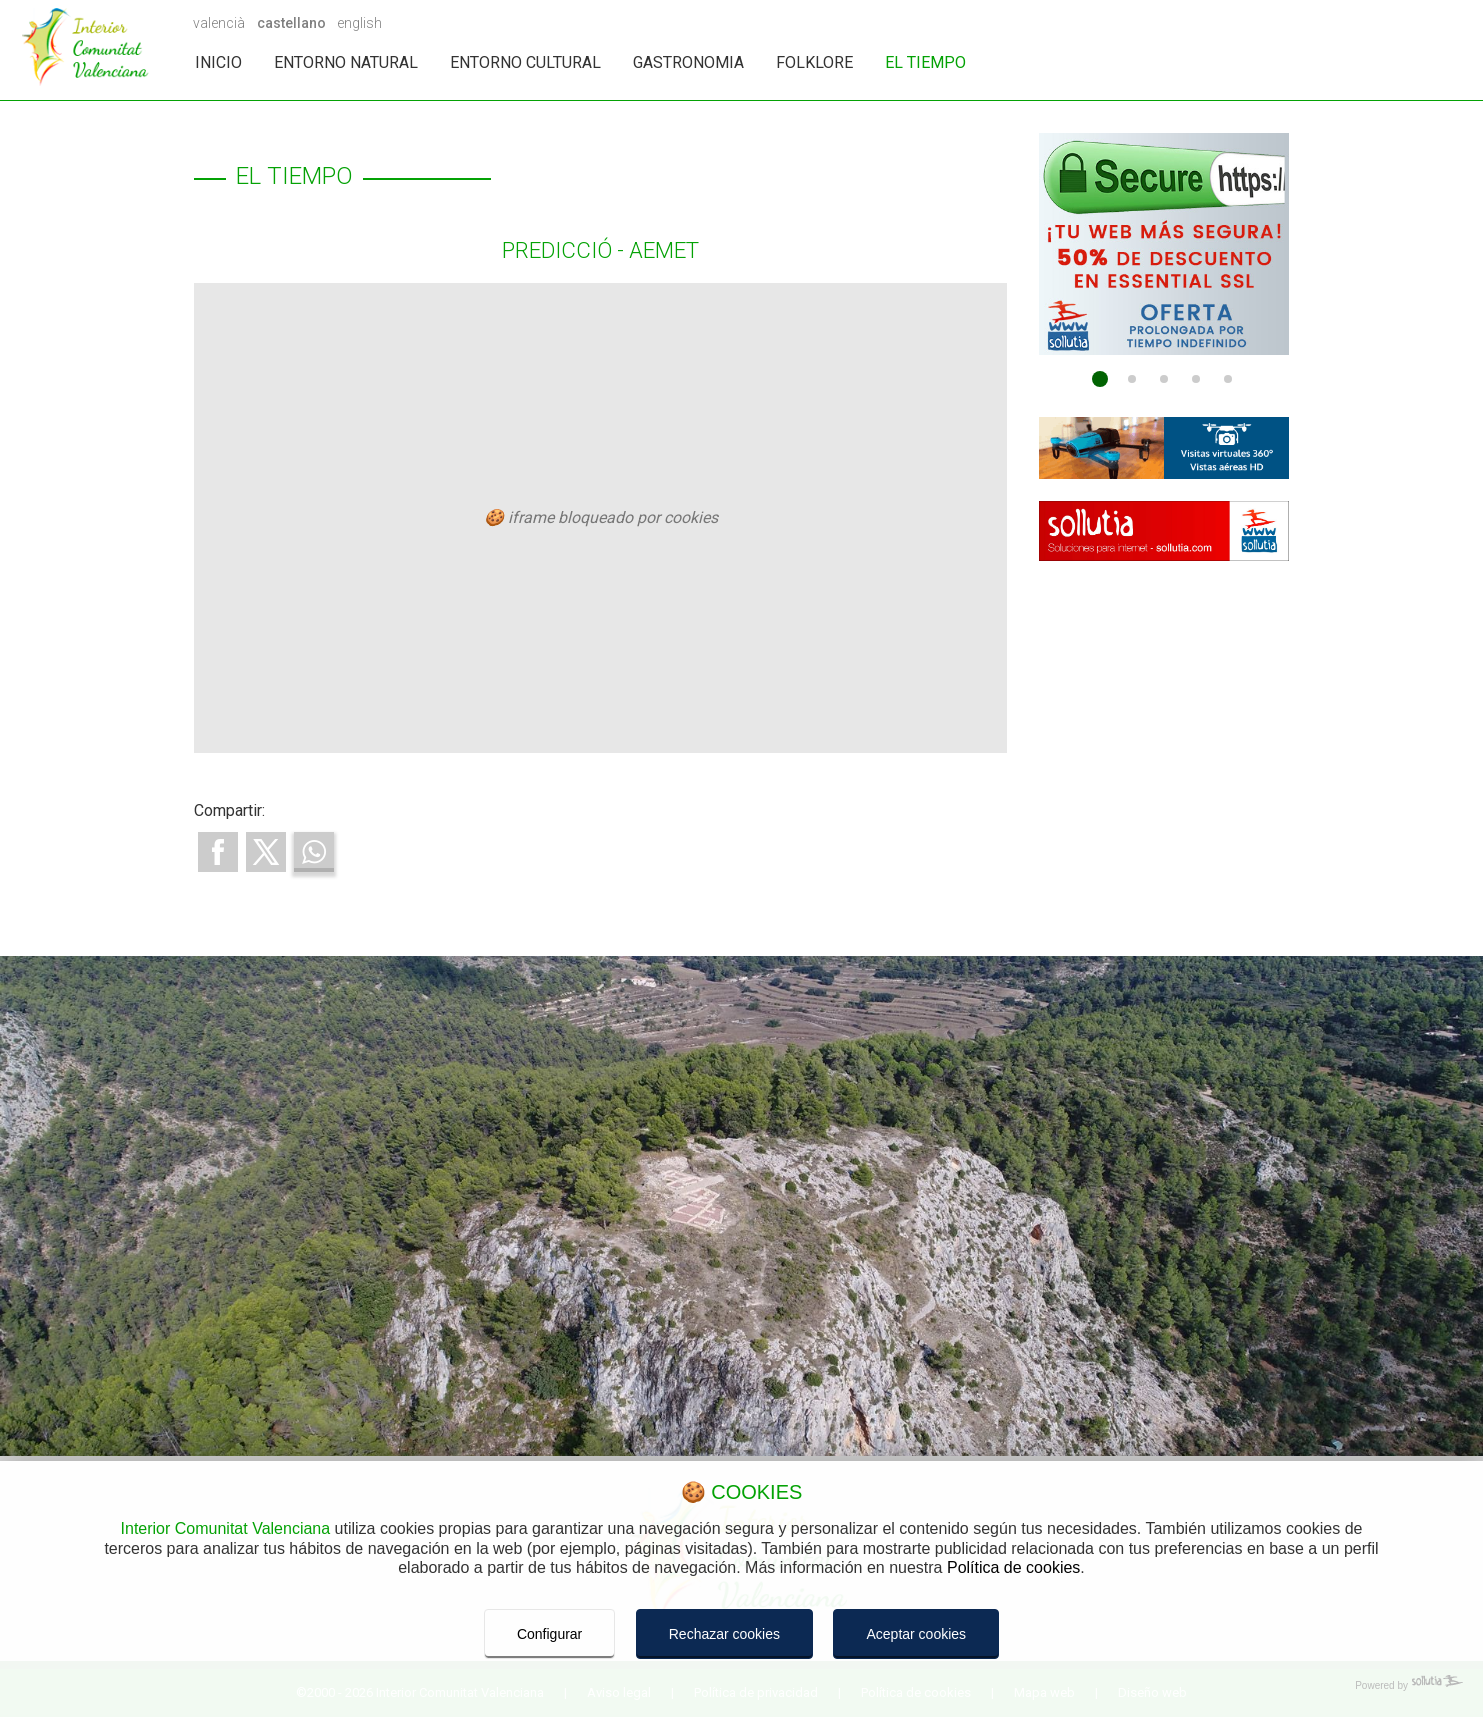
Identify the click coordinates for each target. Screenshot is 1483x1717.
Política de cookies (1013, 1567)
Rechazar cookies (724, 1634)
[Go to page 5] (1228, 379)
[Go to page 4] (1196, 379)
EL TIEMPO (925, 62)
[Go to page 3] (1164, 379)
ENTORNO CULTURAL (525, 62)
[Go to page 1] (1100, 379)
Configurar (549, 1634)
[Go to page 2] (1132, 379)
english (359, 23)
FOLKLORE (814, 62)
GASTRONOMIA (688, 62)
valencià (219, 23)
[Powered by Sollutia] (741, 1686)
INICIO (218, 62)
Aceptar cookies (916, 1634)
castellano (291, 23)
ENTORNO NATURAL (346, 62)
